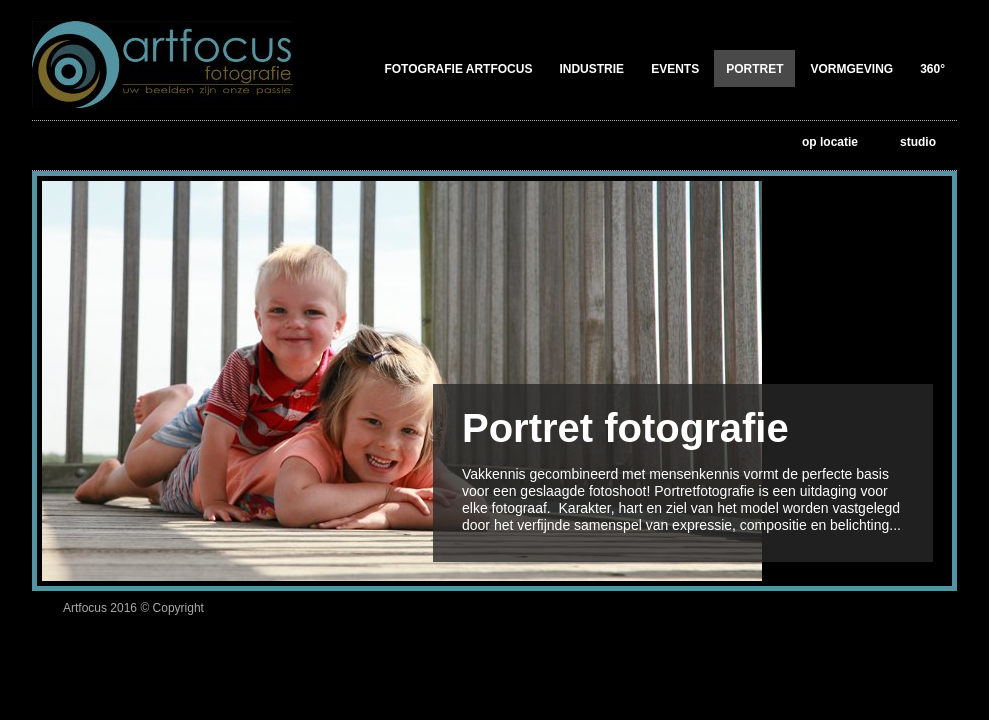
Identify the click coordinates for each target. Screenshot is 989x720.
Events (675, 69)
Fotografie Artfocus (458, 69)
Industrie (591, 69)
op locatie (830, 142)
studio (918, 142)
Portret (754, 69)
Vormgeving (851, 69)
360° (932, 69)
